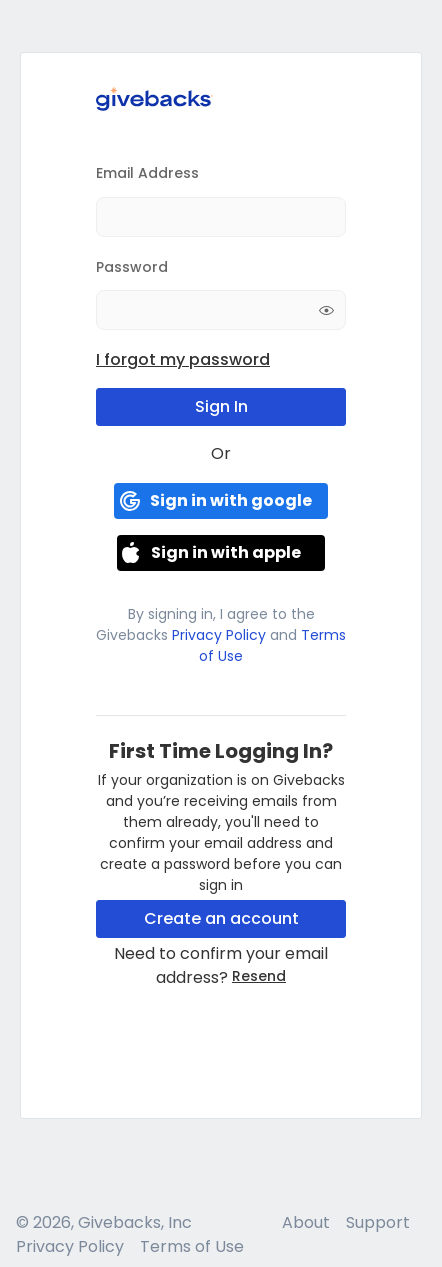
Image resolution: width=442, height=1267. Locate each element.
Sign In (221, 406)
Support (378, 1222)
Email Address (147, 173)
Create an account (221, 918)
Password (132, 267)
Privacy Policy (219, 635)
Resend (259, 976)
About (306, 1222)
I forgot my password (183, 359)
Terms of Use (192, 1246)
